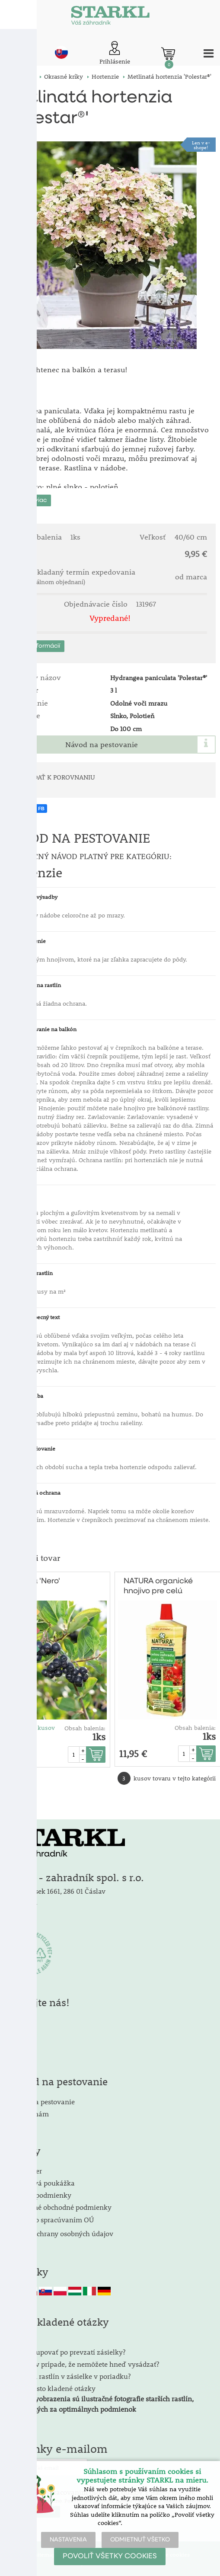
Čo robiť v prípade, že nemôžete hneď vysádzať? (84, 2363)
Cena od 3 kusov (32, 1728)
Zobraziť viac (28, 500)
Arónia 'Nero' (36, 1581)
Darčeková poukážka (42, 2182)
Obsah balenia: (84, 1728)
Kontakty (23, 1904)
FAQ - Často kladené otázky (52, 2388)
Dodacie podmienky (40, 2194)
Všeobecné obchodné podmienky (60, 2207)
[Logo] (110, 17)
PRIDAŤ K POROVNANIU (59, 777)
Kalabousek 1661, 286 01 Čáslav (57, 1890)
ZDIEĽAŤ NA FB (27, 808)
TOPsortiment (19, 1630)
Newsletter (25, 2170)
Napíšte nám (29, 2113)
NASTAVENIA (68, 2540)
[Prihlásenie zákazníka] (114, 53)
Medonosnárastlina (19, 1612)
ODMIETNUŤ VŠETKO (140, 2540)
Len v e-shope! (201, 145)
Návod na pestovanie (101, 744)
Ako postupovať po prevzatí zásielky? (67, 2351)
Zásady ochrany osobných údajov (62, 2233)
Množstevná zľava (19, 1649)
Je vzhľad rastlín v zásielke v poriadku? (70, 2376)
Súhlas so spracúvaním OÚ (51, 2219)
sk (61, 52)
